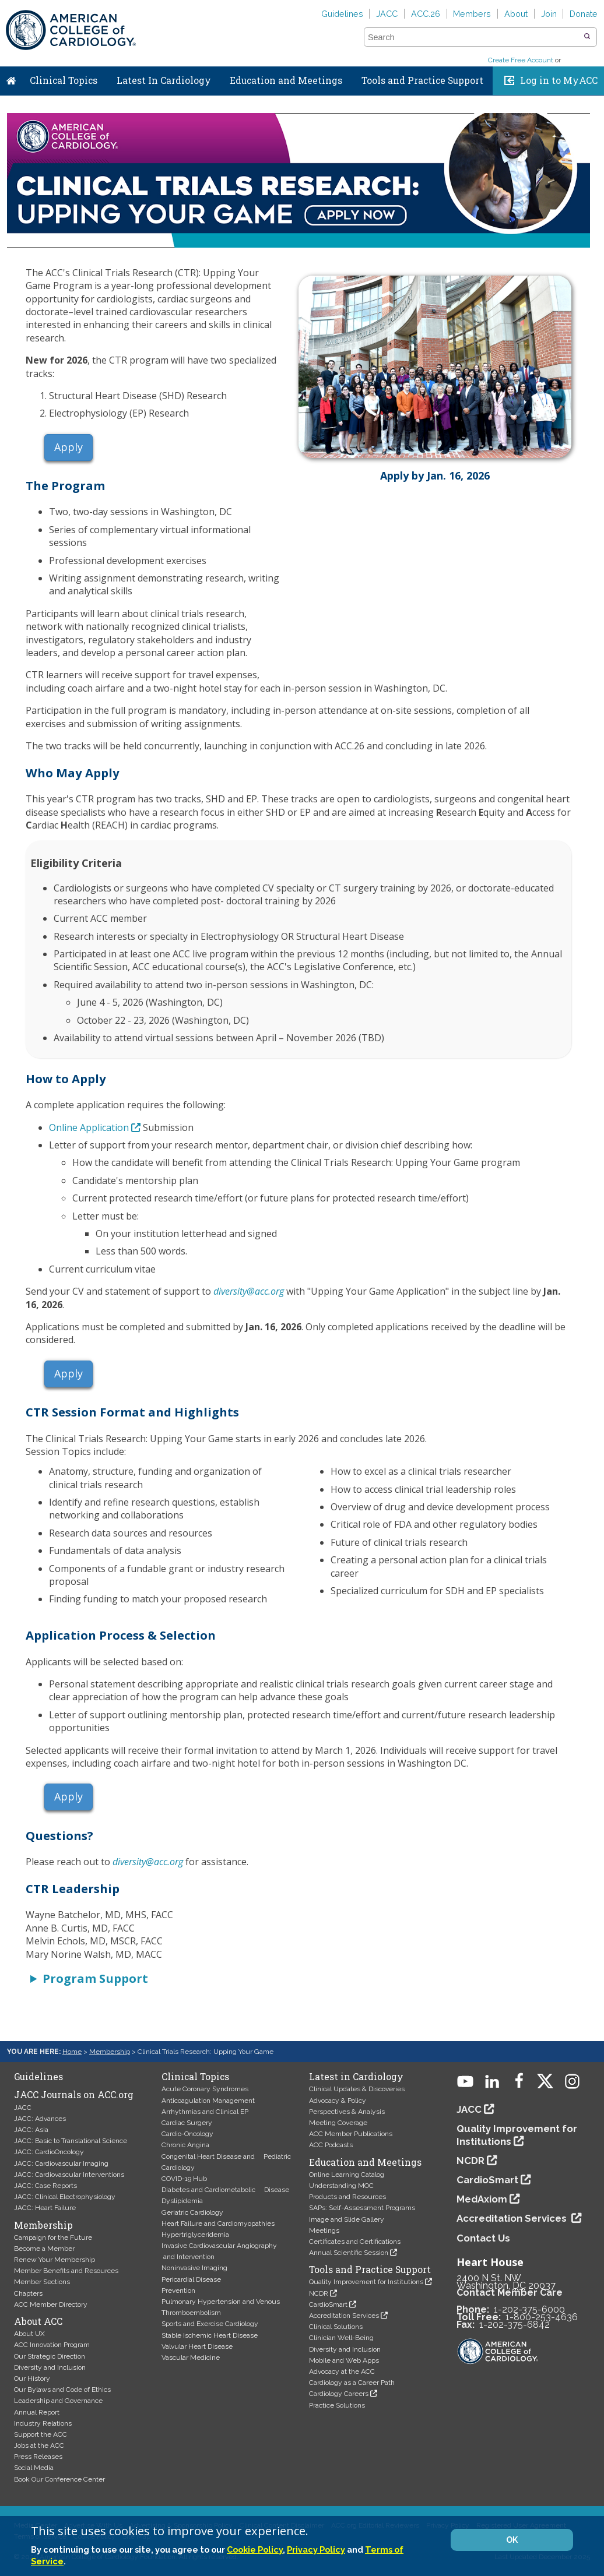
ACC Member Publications (350, 2134)
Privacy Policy (316, 2549)
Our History (32, 2378)
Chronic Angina (185, 2145)
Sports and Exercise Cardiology (209, 2324)
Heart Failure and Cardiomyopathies (218, 2223)
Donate (584, 14)
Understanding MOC (341, 2186)
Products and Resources (347, 2197)
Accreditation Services (344, 2315)
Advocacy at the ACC (342, 2371)
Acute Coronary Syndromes (204, 2089)
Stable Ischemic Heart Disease (209, 2335)
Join (549, 14)
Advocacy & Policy (337, 2100)
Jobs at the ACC (39, 2445)
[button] (587, 36)
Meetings (324, 2230)
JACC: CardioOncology (49, 2152)
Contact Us (483, 2238)
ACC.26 (425, 14)
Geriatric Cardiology (192, 2212)
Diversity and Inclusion (50, 2367)
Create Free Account (520, 60)
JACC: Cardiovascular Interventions (69, 2174)
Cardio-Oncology (187, 2134)
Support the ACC (40, 2434)
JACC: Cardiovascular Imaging (61, 2163)
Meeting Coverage (338, 2123)
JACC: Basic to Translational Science (70, 2141)
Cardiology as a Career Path (352, 2382)
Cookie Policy (255, 2549)
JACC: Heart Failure (45, 2208)
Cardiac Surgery (186, 2123)
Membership (109, 2052)
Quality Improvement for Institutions (366, 2282)
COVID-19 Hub (184, 2179)
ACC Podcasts (331, 2145)
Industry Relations (43, 2423)
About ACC (38, 2321)
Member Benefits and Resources (66, 2271)
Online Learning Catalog (346, 2174)
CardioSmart (328, 2304)
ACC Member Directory (50, 2304)
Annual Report (36, 2412)
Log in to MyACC (559, 80)
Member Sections (42, 2282)
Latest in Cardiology (356, 2076)
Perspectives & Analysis (347, 2112)
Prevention (178, 2290)
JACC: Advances (40, 2119)
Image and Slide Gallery (346, 2219)
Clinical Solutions (336, 2327)
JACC (387, 14)
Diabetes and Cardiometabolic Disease (225, 2190)
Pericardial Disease (191, 2279)
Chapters (28, 2293)
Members (472, 14)
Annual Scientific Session (348, 2253)
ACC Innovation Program (52, 2345)
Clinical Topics (63, 80)
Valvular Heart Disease (197, 2346)
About (516, 14)
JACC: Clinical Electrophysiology (64, 2197)
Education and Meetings (286, 80)
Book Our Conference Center (59, 2479)
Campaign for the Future (53, 2237)
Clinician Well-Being (341, 2338)
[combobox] (473, 37)
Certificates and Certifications (355, 2241)
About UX (29, 2334)
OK (512, 2540)
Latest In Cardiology (164, 80)
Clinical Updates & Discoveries (357, 2089)
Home (11, 78)
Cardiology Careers (338, 2394)
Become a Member (44, 2248)
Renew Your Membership (54, 2260)
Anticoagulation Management (208, 2100)
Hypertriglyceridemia (195, 2234)
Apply (68, 447)
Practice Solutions (337, 2405)
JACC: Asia (31, 2130)
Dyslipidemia (182, 2201)
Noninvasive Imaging (194, 2268)
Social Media (34, 2468)
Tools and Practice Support (422, 80)
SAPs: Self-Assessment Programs (362, 2208)
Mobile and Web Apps (344, 2360)
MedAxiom (481, 2199)
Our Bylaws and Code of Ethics (62, 2389)
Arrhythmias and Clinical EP (204, 2112)
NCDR (318, 2293)
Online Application (89, 1127)
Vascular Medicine (190, 2357)
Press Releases (38, 2456)
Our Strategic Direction (49, 2356)
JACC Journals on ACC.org (74, 2095)
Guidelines (342, 14)
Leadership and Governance (58, 2401)
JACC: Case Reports (45, 2186)
